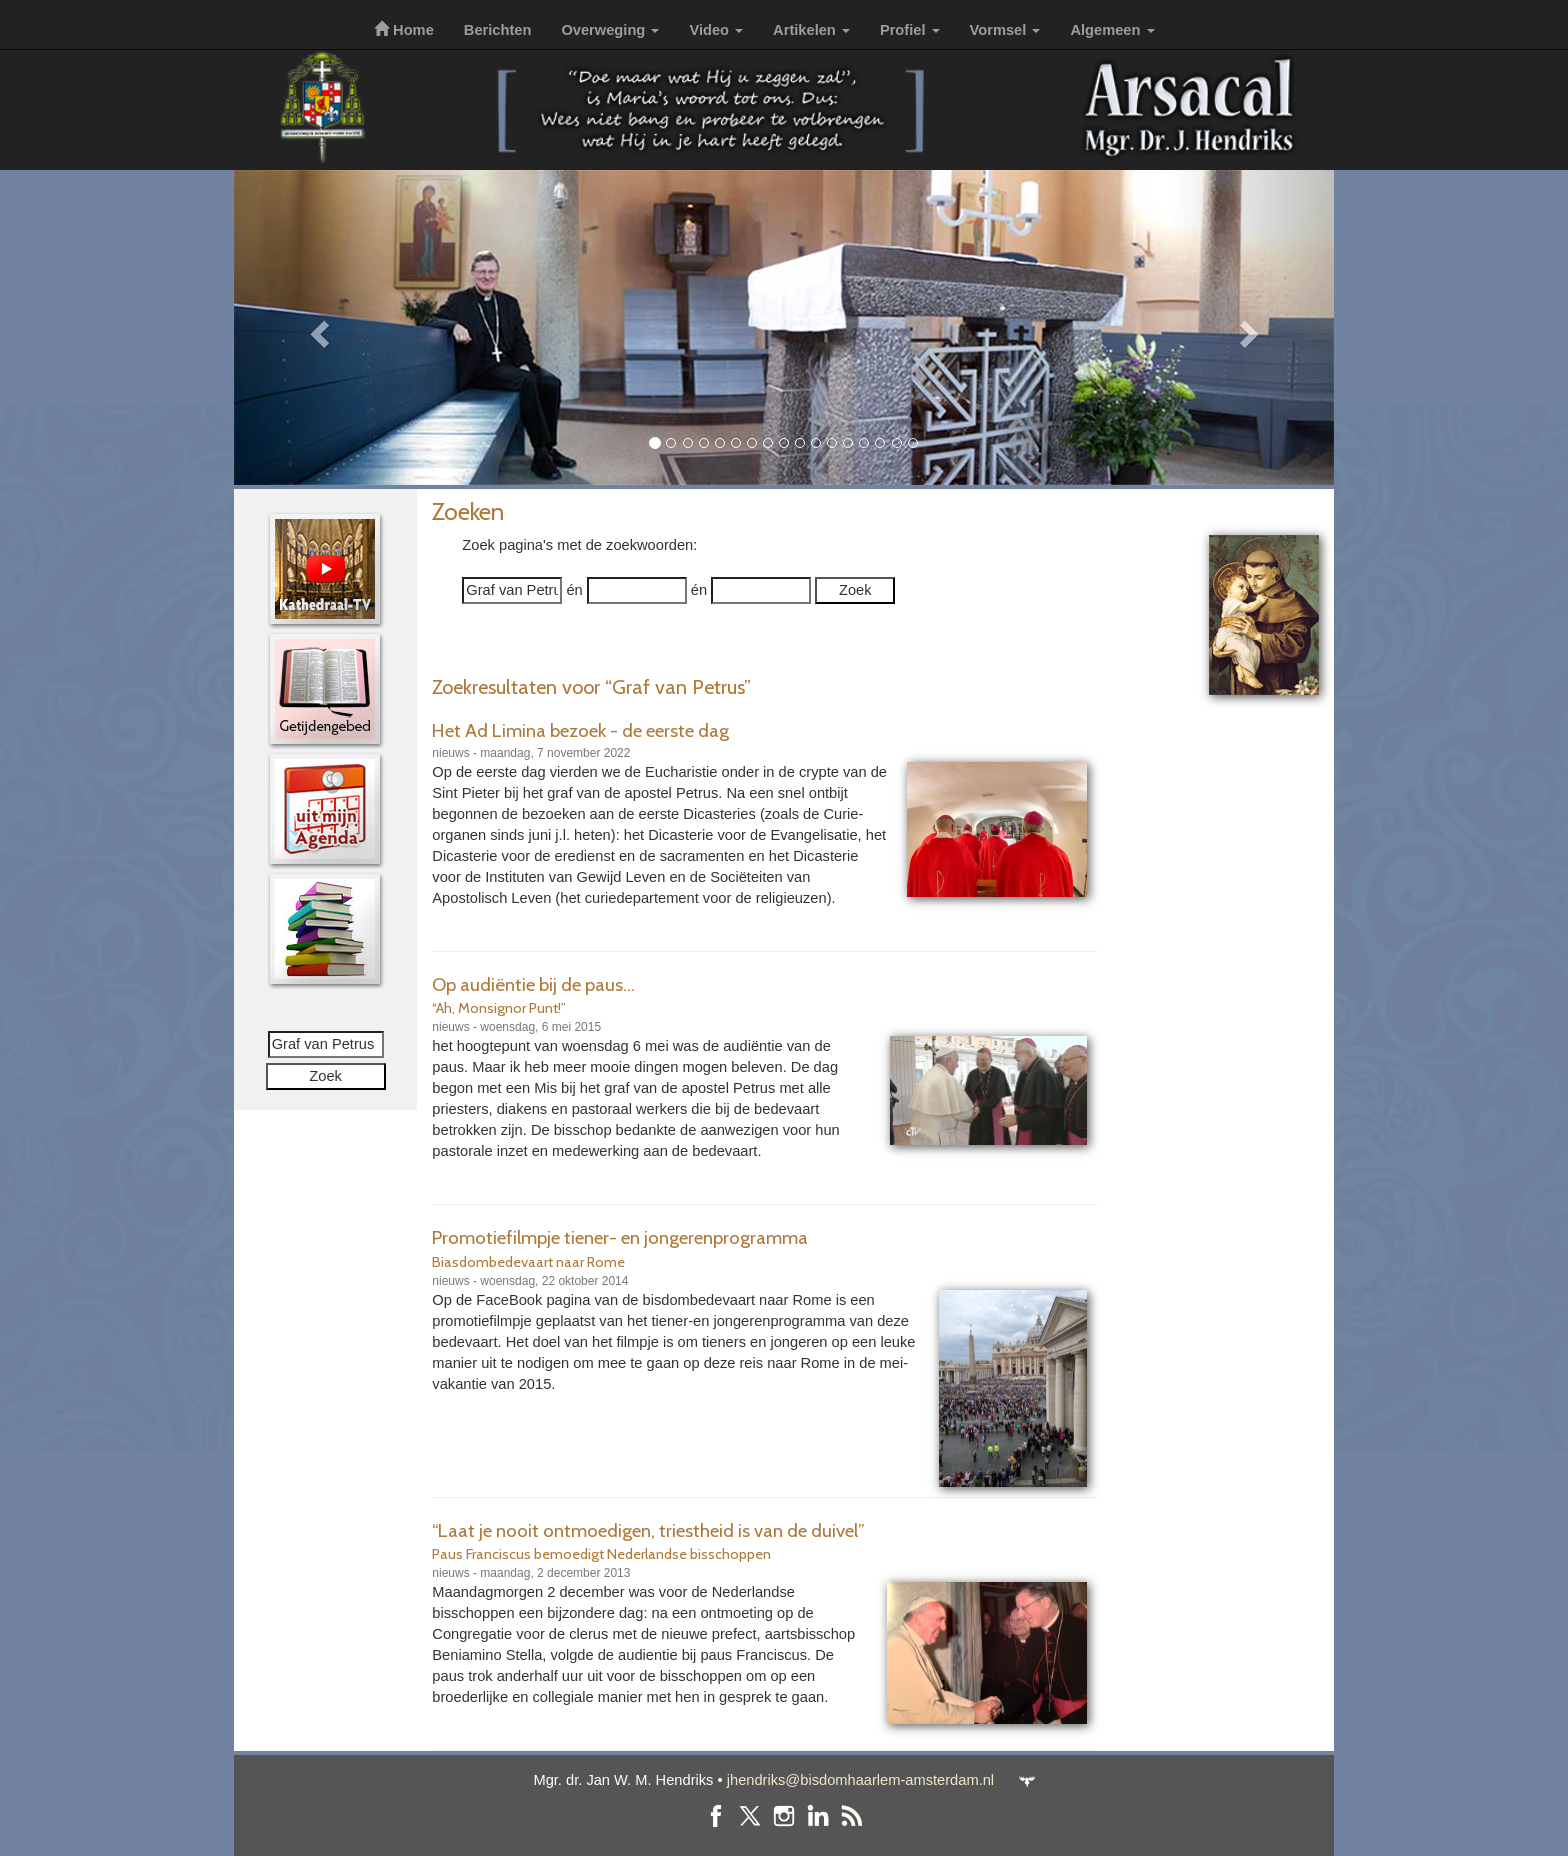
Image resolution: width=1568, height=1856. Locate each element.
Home (404, 30)
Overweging (610, 30)
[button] (316, 327)
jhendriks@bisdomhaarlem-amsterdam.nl (860, 1780)
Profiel (910, 30)
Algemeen (1112, 30)
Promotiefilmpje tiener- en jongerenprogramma (620, 1237)
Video (716, 30)
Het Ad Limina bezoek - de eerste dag (580, 730)
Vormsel (1005, 30)
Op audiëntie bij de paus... (533, 984)
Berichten (498, 30)
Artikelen (811, 30)
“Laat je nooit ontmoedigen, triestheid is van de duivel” (648, 1530)
